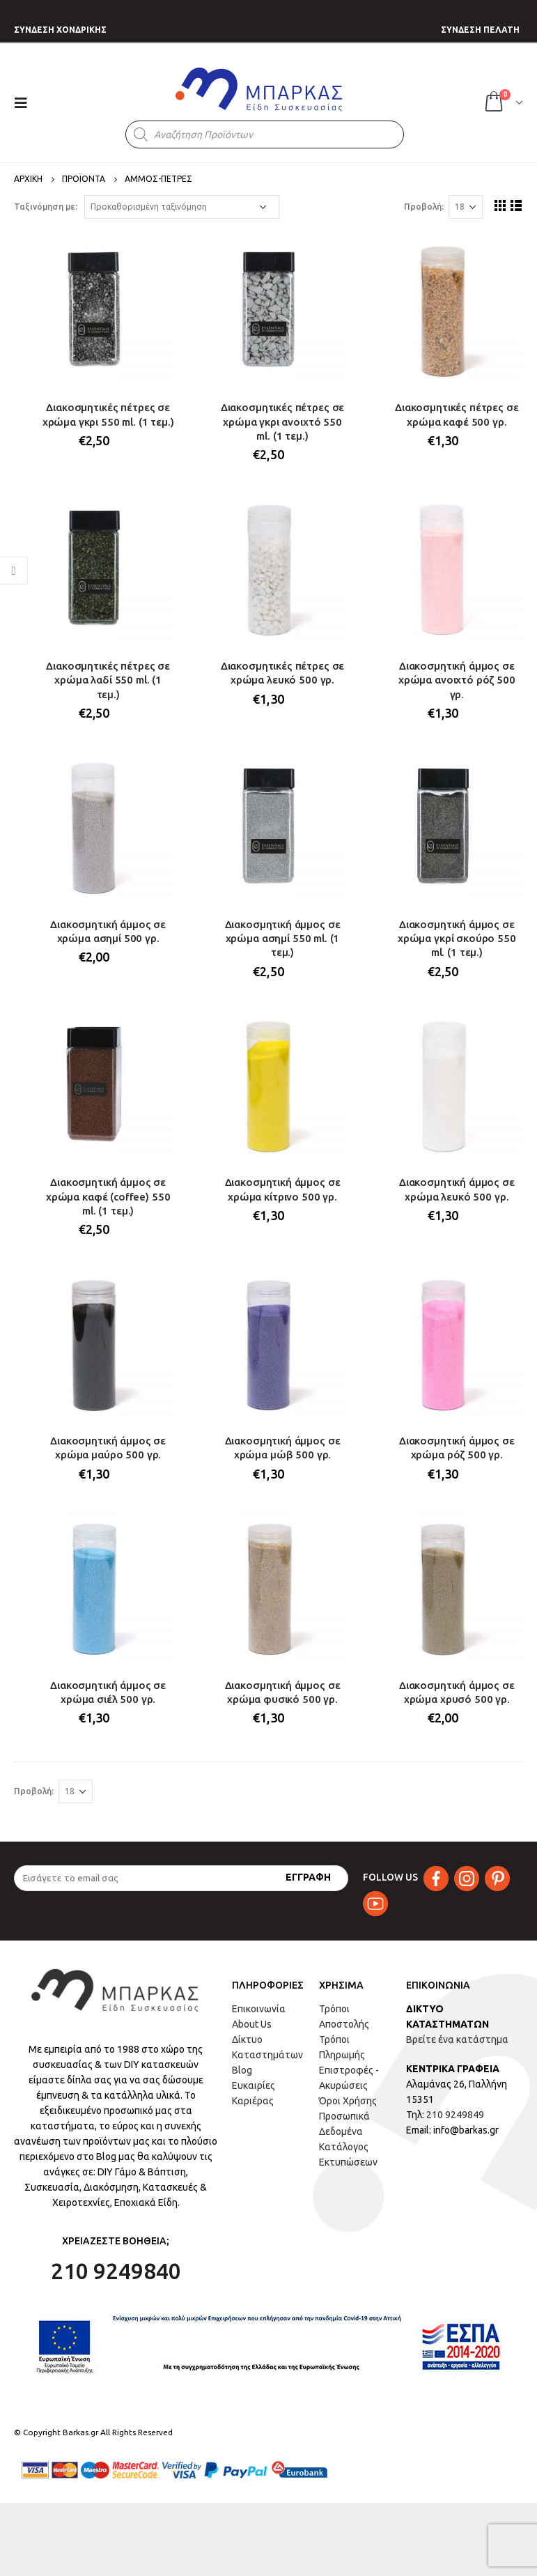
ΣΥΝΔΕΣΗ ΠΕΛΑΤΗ (480, 29)
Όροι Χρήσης (348, 2100)
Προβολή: (424, 206)
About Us (252, 2024)
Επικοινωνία (259, 2008)
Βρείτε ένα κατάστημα (457, 2039)
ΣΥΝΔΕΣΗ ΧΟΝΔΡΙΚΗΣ (60, 29)
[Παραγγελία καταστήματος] (181, 207)
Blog (242, 2070)
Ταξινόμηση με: (45, 206)
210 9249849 (455, 2114)
